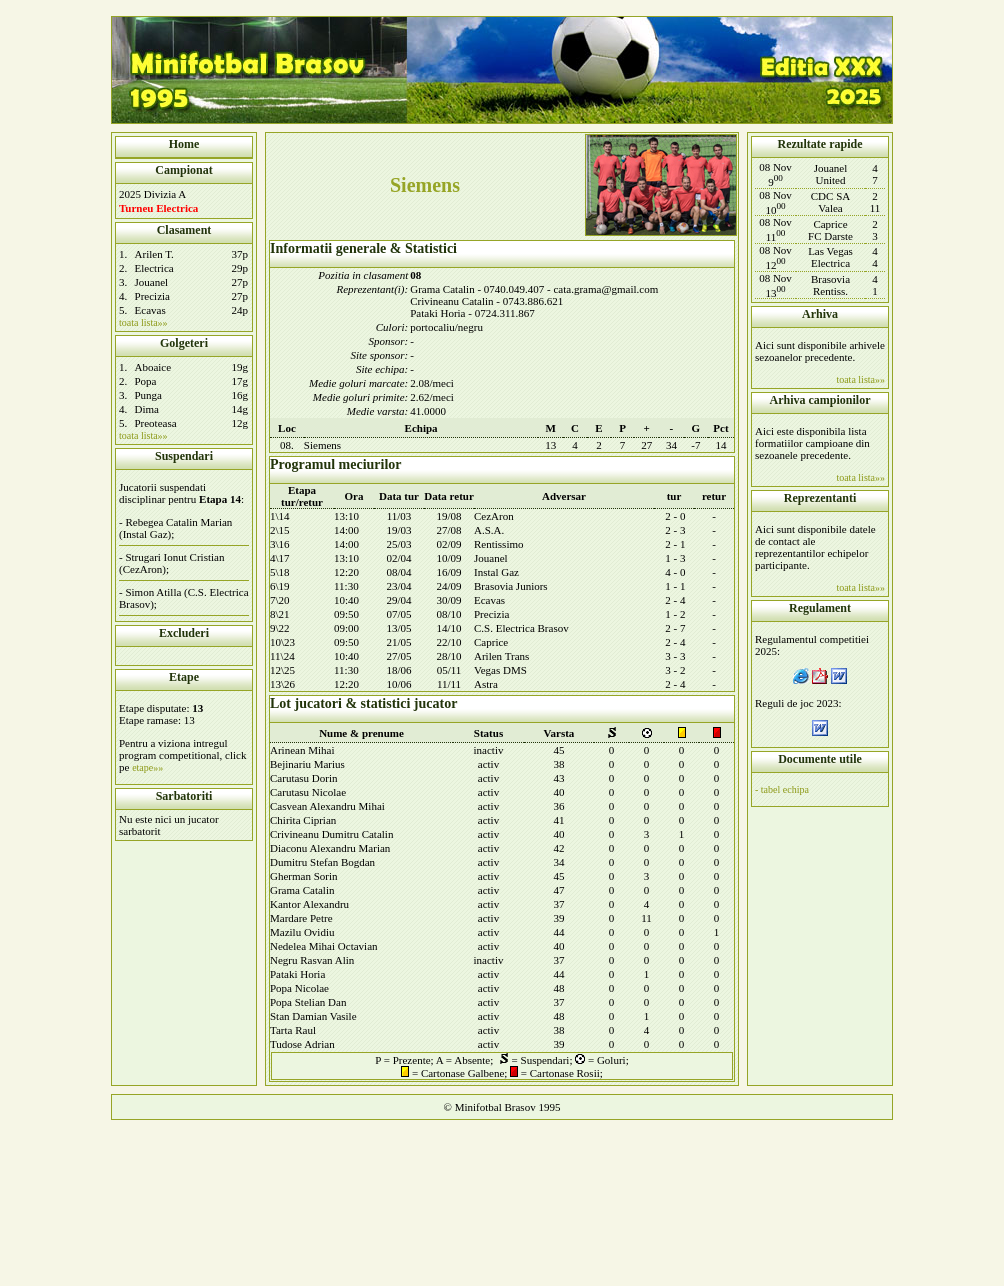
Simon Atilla (153, 592)
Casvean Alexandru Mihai (327, 806)
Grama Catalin (302, 890)
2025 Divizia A (152, 194)
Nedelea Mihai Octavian (324, 946)
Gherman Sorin (304, 876)
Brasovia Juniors (511, 586)
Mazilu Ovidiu (302, 932)
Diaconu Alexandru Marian (330, 848)
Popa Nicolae (299, 988)
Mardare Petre (301, 918)
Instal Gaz (496, 572)
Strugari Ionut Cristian (174, 557)
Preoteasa (155, 423)
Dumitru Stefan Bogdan (322, 862)
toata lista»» (143, 322)
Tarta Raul (293, 1030)
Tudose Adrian (302, 1044)
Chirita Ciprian (303, 820)
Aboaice (152, 367)
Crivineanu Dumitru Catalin (331, 834)
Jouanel (152, 282)
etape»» (147, 767)
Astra (486, 684)
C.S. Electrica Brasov (521, 628)
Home (184, 144)
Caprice (491, 642)
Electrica (154, 268)
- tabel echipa (782, 789)
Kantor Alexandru (309, 904)
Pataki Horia (297, 974)
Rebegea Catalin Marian (178, 522)
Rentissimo (499, 544)
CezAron (494, 516)
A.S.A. (489, 530)
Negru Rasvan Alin (312, 960)
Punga (148, 395)
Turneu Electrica (158, 208)
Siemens (322, 445)
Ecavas (150, 310)
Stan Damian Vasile (313, 1016)
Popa (145, 381)
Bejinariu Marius (307, 764)
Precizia (152, 296)
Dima (146, 409)
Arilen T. (154, 254)
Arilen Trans (501, 656)
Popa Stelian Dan (308, 1002)
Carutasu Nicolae (308, 792)
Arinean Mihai (302, 750)
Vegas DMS (500, 670)
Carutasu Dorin (304, 778)
